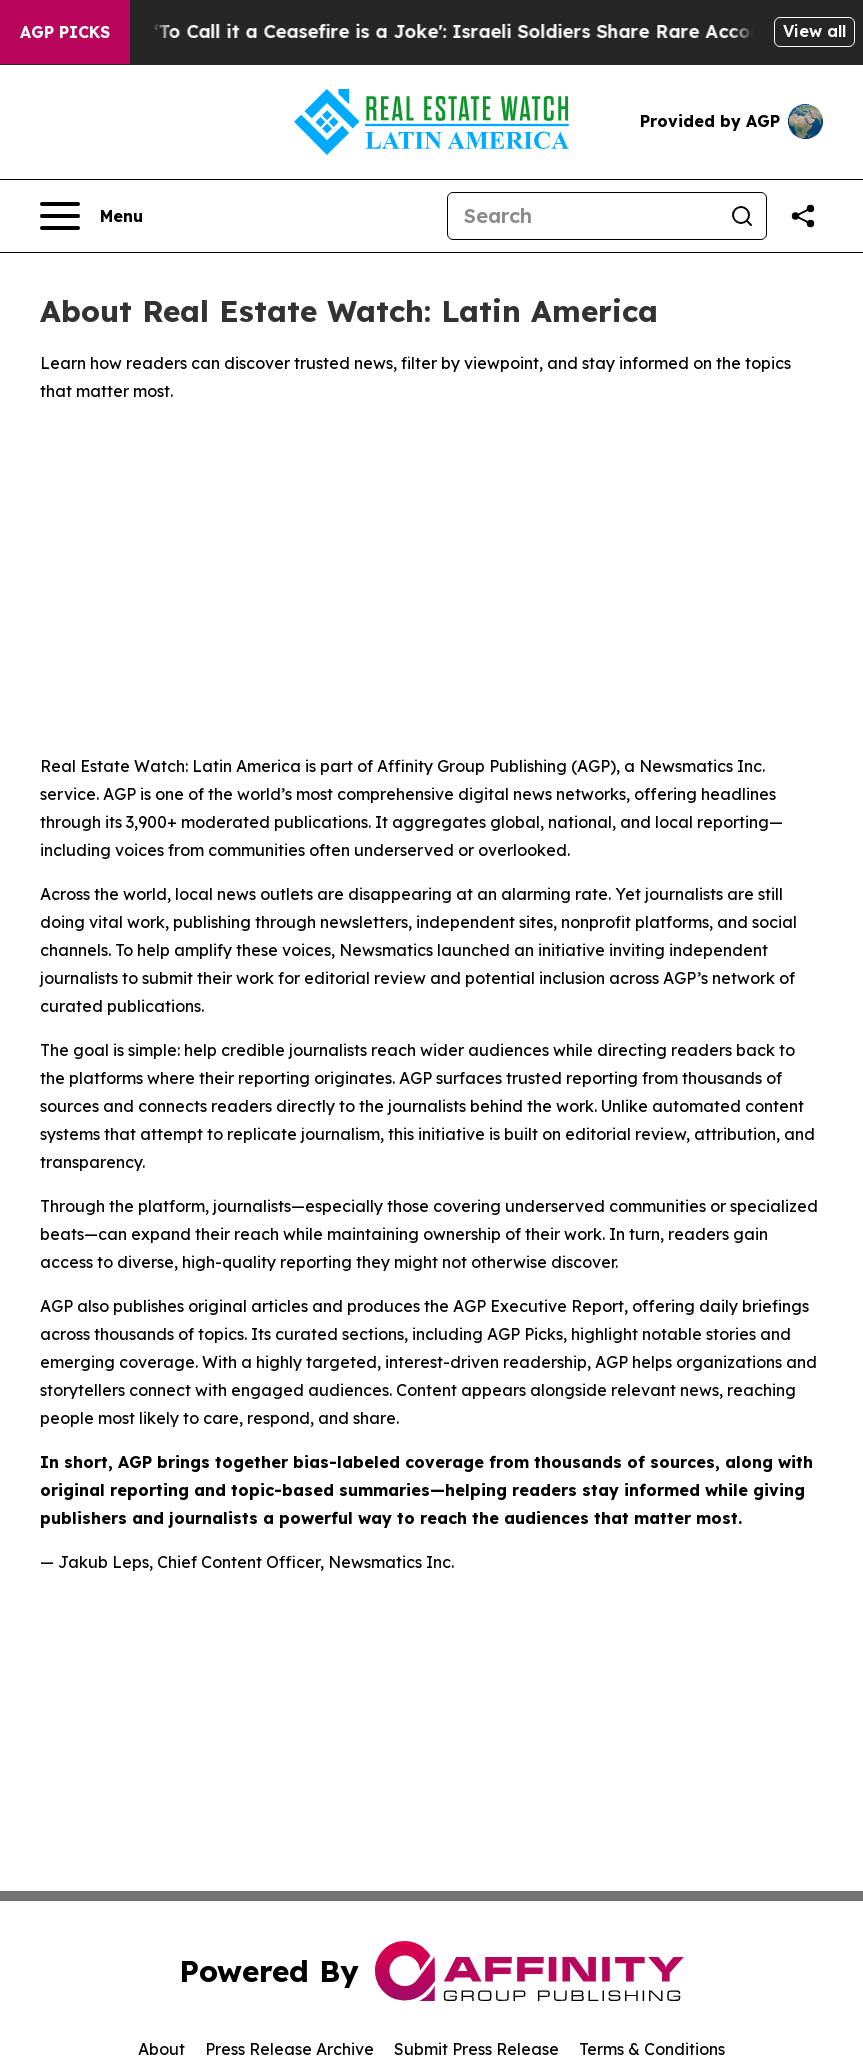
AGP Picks (65, 32)
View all (814, 31)
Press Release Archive (289, 2049)
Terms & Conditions (652, 2049)
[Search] (583, 216)
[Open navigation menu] (91, 216)
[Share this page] (803, 216)
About (161, 2049)
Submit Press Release (476, 2049)
